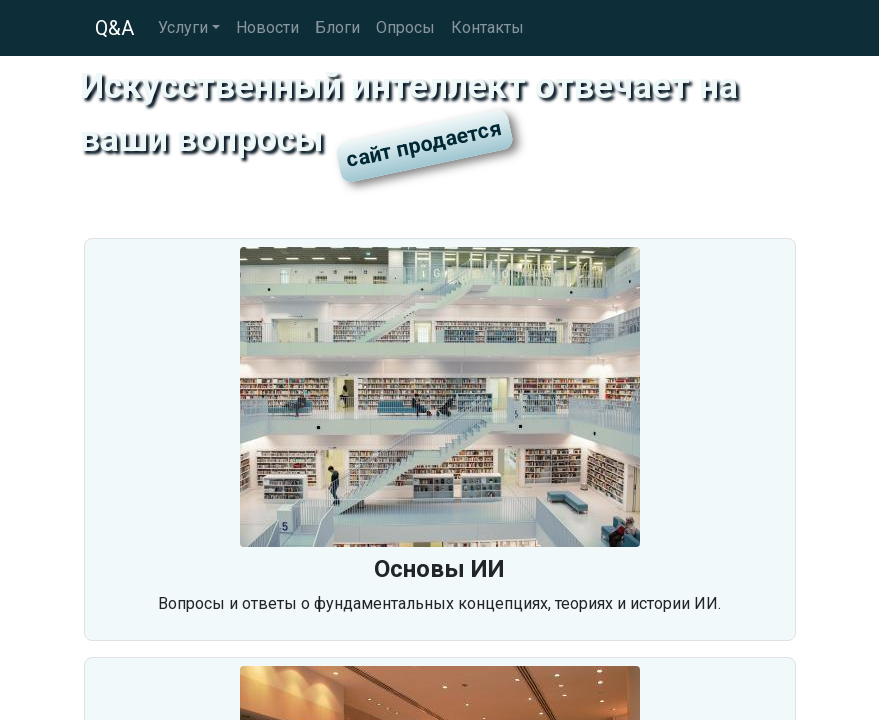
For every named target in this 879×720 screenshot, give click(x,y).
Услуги (183, 27)
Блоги (337, 27)
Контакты (487, 27)
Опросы (405, 27)
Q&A (114, 28)
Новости (267, 27)
